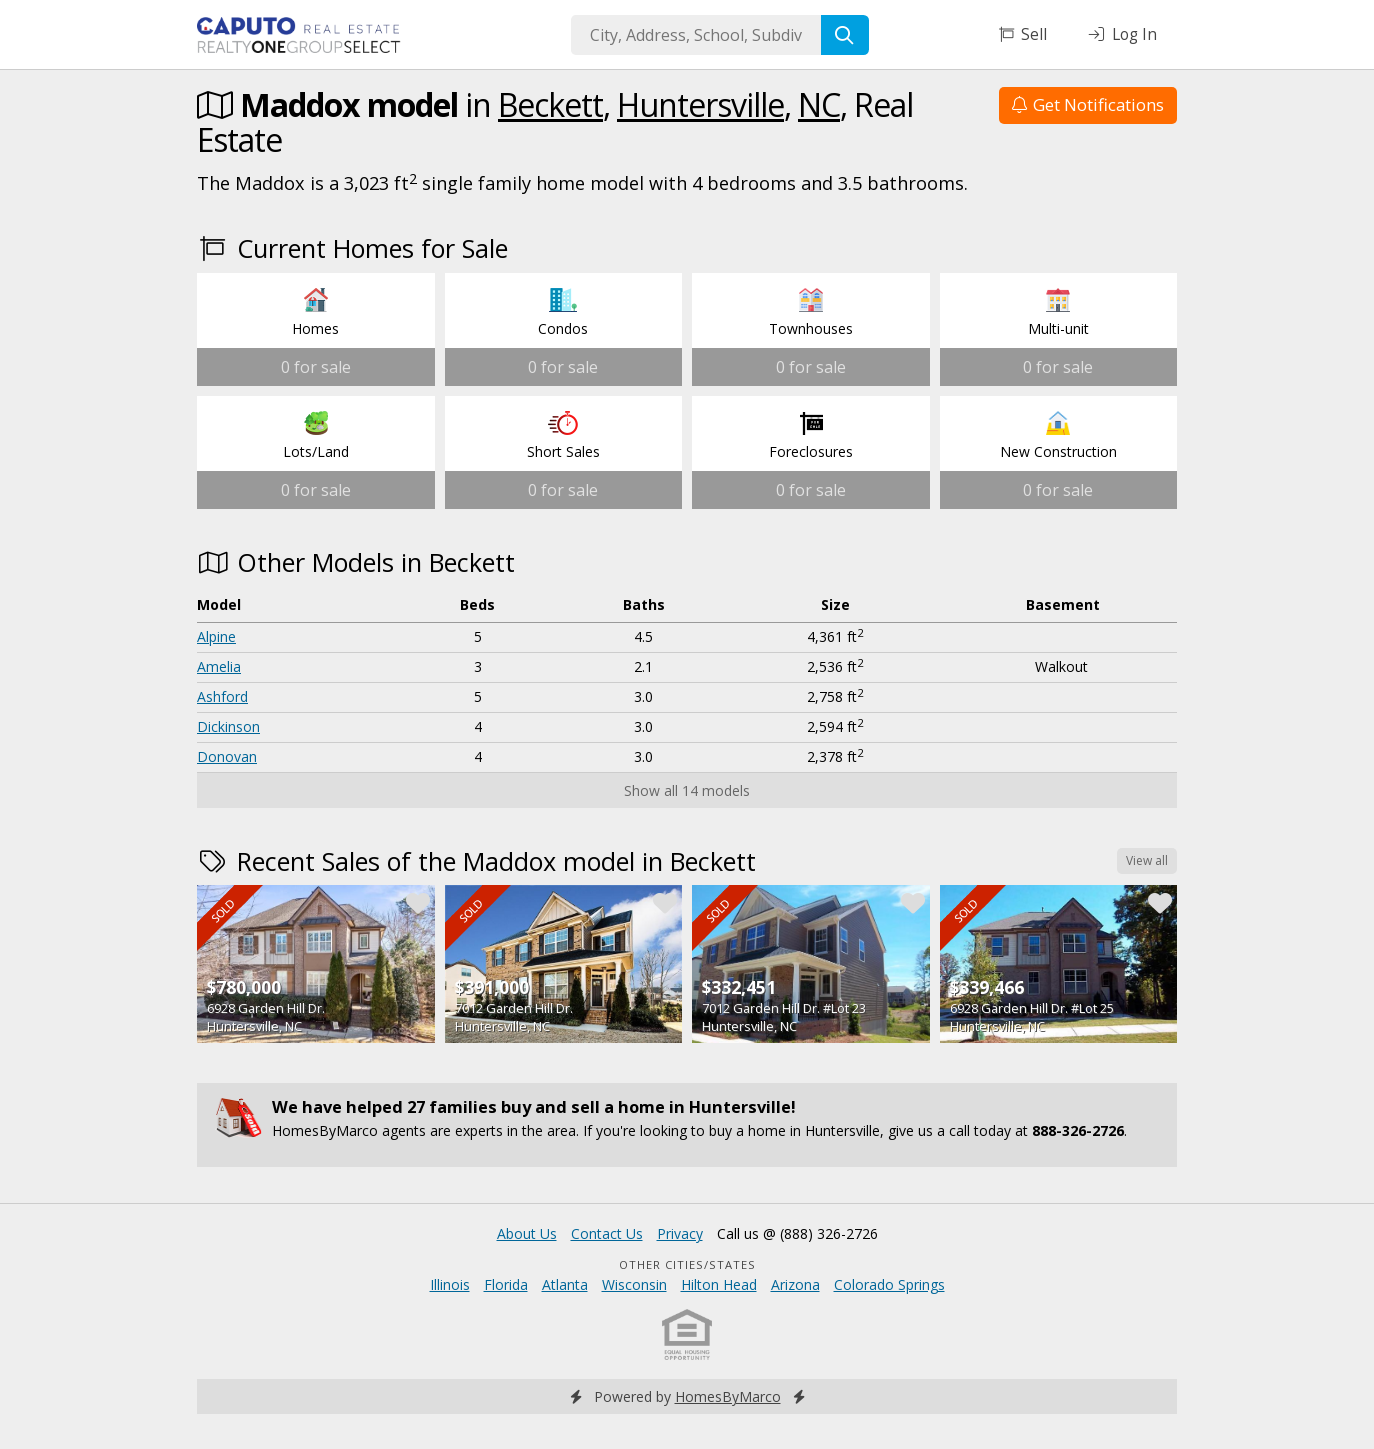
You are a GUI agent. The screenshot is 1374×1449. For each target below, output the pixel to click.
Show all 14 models (687, 790)
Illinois (450, 1284)
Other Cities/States (687, 1264)
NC (819, 104)
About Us (527, 1233)
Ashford (222, 696)
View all (1147, 860)
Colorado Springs (889, 1284)
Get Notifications (1088, 104)
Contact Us (607, 1233)
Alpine (216, 636)
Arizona (795, 1284)
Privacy (680, 1233)
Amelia (219, 666)
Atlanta (565, 1284)
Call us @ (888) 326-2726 (797, 1233)
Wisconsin (634, 1284)
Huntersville (700, 104)
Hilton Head (719, 1284)
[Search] (845, 35)
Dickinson (228, 726)
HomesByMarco (728, 1396)
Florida (506, 1284)
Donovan (227, 756)
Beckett (550, 104)
